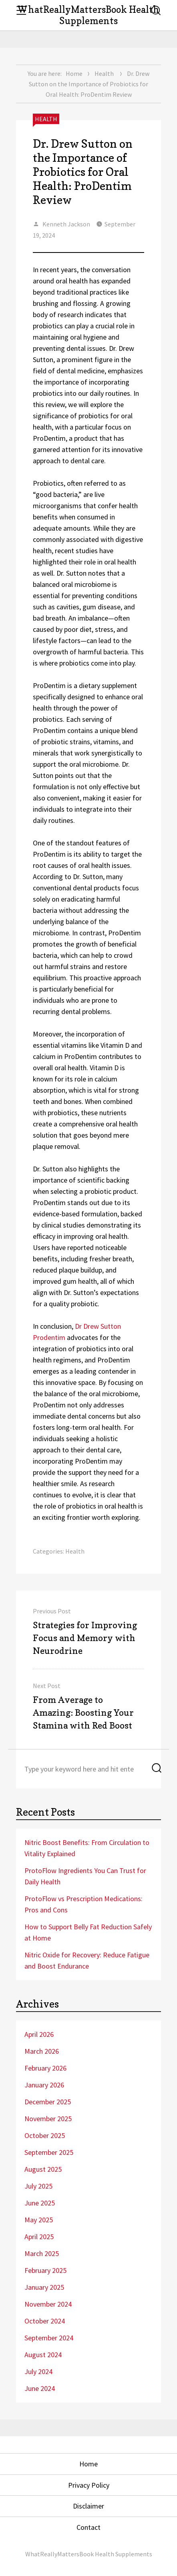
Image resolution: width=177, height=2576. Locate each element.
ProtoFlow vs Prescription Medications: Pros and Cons (83, 1904)
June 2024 (39, 2388)
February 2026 (45, 2068)
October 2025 (44, 2135)
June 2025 (39, 2202)
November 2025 (48, 2118)
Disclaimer (88, 2506)
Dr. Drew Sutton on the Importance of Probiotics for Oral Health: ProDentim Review (83, 172)
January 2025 (44, 2287)
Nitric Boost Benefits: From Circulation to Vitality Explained (86, 1848)
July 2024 (38, 2371)
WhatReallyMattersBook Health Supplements (88, 15)
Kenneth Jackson (66, 224)
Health (104, 73)
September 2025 (48, 2152)
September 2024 (48, 2337)
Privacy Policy (88, 2485)
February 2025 (45, 2270)
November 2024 (48, 2304)
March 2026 (41, 2051)
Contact (88, 2527)
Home (74, 73)
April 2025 (39, 2236)
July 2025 (38, 2186)
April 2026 (39, 2034)
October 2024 (44, 2321)
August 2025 (43, 2169)
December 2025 (47, 2101)
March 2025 (41, 2253)
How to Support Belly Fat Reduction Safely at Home (88, 1932)
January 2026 (44, 2084)
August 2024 (43, 2354)
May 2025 (38, 2219)
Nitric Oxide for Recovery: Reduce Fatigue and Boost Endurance (86, 1960)
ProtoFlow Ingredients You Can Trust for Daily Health (85, 1876)
